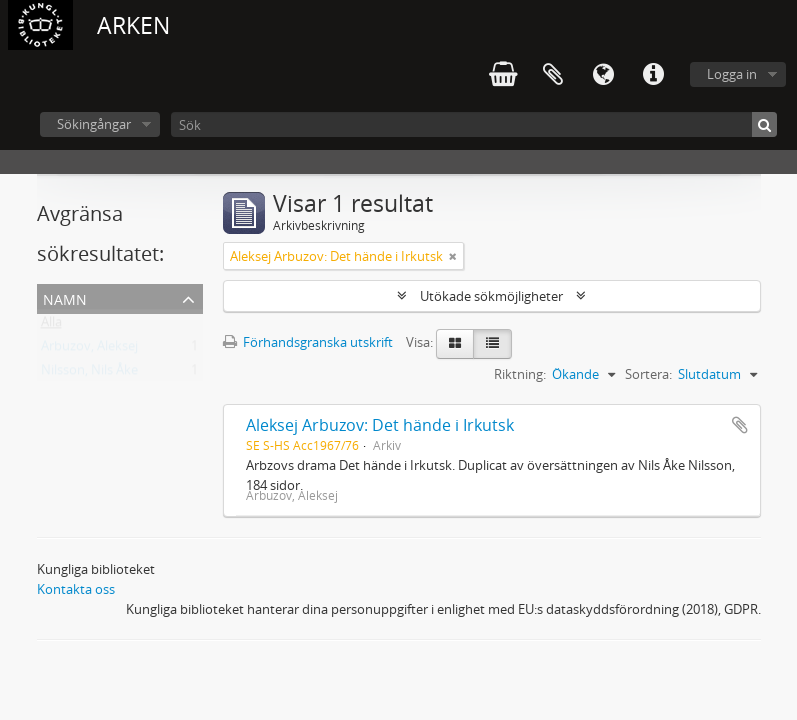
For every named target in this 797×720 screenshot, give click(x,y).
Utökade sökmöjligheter (491, 296)
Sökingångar (94, 124)
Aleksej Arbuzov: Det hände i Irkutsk (380, 425)
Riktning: (520, 374)
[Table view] (492, 344)
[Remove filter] (453, 256)
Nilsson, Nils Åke (89, 374)
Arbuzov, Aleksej (89, 350)
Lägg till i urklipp (740, 425)
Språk (603, 75)
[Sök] (474, 124)
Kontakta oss (76, 589)
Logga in (732, 74)
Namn (65, 297)
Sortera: (648, 374)
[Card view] (455, 344)
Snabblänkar (653, 75)
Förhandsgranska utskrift (308, 342)
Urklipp (553, 75)
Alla (51, 326)
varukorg (503, 75)
